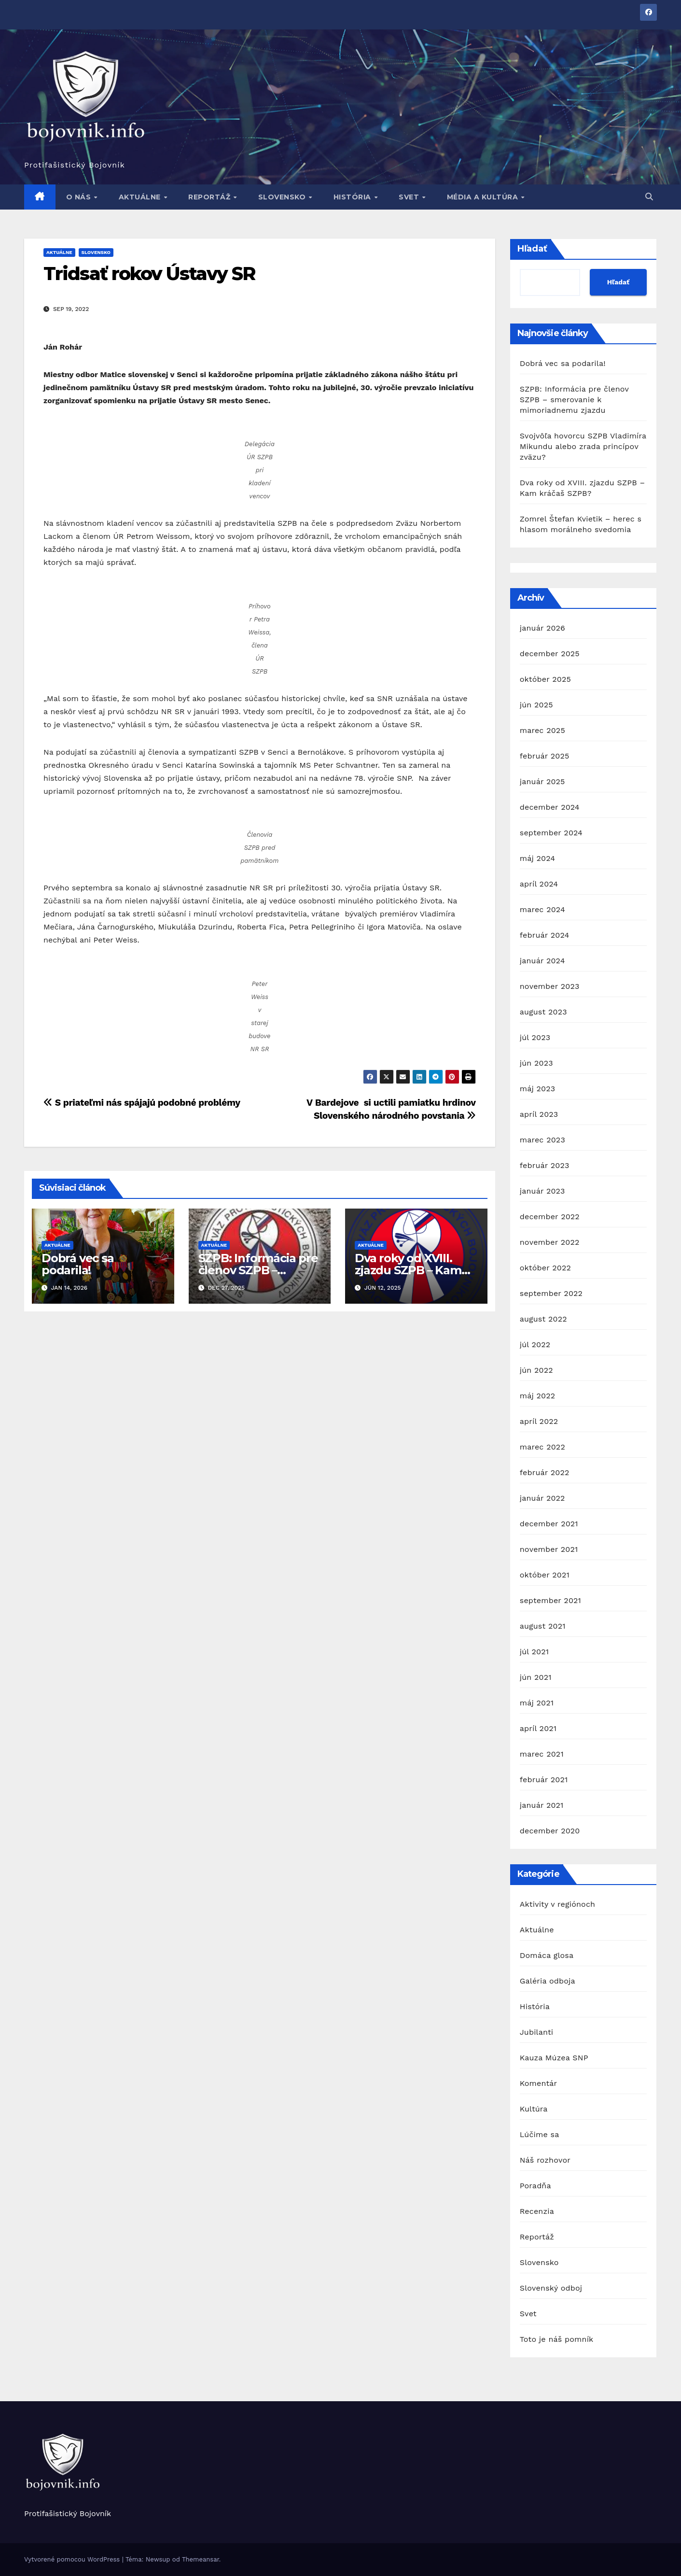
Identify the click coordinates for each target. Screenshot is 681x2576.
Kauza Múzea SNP (554, 2057)
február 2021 (544, 1779)
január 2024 (542, 960)
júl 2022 (535, 1344)
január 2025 (542, 781)
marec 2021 (542, 1754)
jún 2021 (536, 1677)
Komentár (538, 2083)
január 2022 (542, 1498)
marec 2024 (542, 909)
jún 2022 (536, 1370)
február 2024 (545, 935)
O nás (79, 197)
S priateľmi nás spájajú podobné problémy (141, 1102)
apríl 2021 (538, 1728)
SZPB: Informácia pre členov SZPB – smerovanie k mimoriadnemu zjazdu (574, 399)
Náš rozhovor (545, 2160)
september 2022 (551, 1293)
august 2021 (543, 1626)
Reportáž (210, 197)
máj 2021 (537, 1702)
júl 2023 (535, 1037)
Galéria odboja (547, 1980)
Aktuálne (141, 197)
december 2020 (550, 1830)
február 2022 (545, 1472)
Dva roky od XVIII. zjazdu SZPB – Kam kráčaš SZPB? (408, 1270)
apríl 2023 (539, 1114)
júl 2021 (534, 1651)
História (354, 197)
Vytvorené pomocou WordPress (73, 2559)
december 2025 (550, 653)
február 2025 (545, 755)
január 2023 (542, 1191)
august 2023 (543, 1011)
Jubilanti (537, 2032)
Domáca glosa (546, 1955)
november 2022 (550, 1242)
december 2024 (550, 807)
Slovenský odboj (551, 2288)
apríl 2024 (539, 883)
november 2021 (549, 1549)
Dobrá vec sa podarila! (78, 1264)
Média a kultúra (483, 197)
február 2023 (545, 1165)
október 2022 (545, 1267)
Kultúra (534, 2108)
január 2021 (542, 1805)
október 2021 (545, 1574)
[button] (649, 196)
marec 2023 (542, 1139)
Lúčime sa (539, 2134)
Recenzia (537, 2211)
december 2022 (550, 1216)
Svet (410, 197)
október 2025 (545, 679)
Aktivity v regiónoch (557, 1904)
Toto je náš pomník (557, 2339)
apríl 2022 (539, 1421)
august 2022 (543, 1318)
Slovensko (283, 197)
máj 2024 (538, 858)
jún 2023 (536, 1063)
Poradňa (535, 2185)
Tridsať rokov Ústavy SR (149, 273)
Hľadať (532, 248)
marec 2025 (542, 730)
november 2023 (550, 986)
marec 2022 (542, 1446)
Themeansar (200, 2559)
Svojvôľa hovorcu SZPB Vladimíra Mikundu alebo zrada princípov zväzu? (583, 446)
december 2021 (549, 1523)
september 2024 (551, 832)
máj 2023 (538, 1088)
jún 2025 (536, 704)
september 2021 (550, 1600)
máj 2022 (538, 1395)
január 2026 (542, 628)
